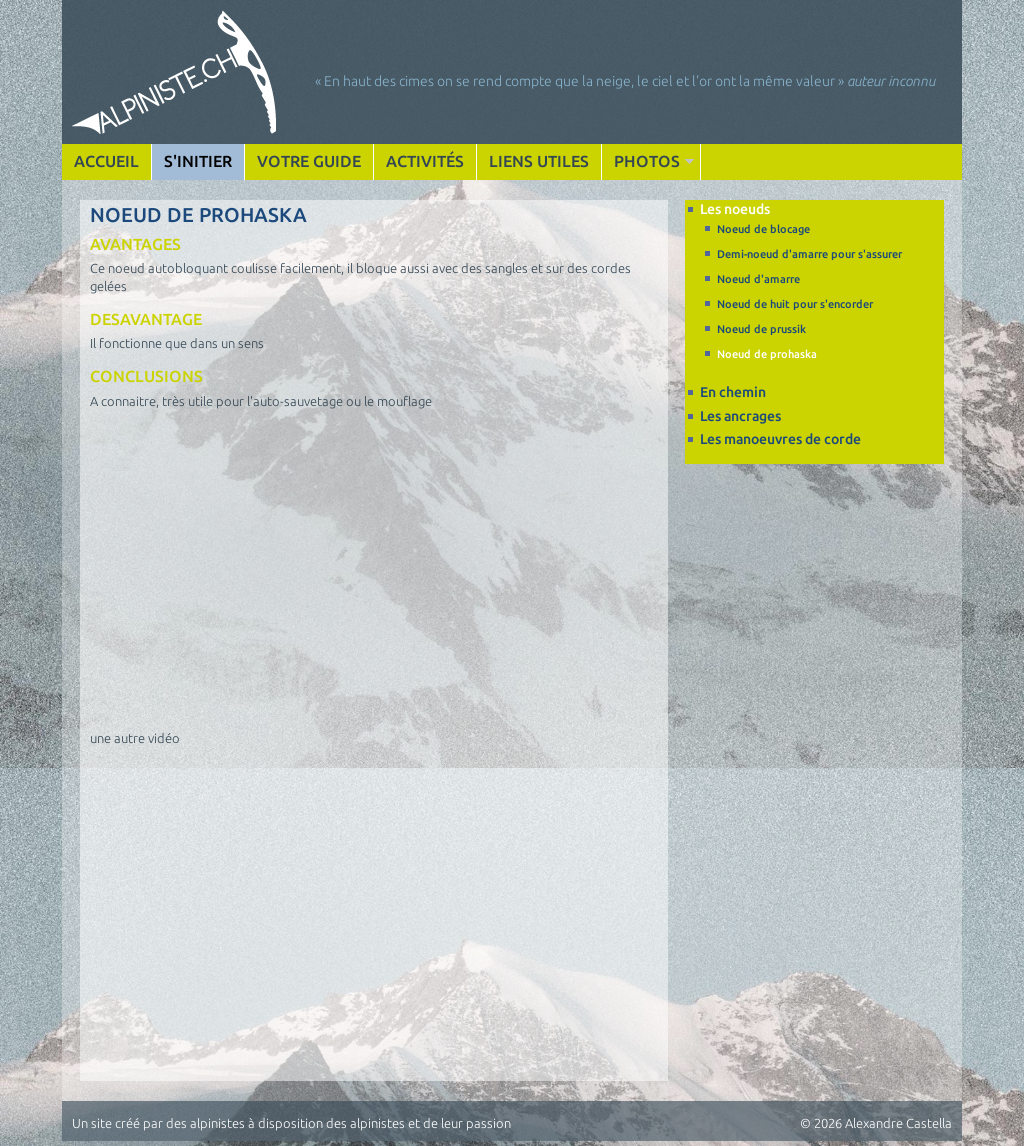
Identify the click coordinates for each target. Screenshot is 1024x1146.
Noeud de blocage (763, 229)
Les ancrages (740, 416)
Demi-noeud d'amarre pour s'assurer (809, 254)
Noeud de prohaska (767, 354)
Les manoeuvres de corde (780, 439)
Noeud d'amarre (758, 279)
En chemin (733, 392)
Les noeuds (735, 209)
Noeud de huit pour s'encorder (795, 304)
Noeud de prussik (761, 329)
